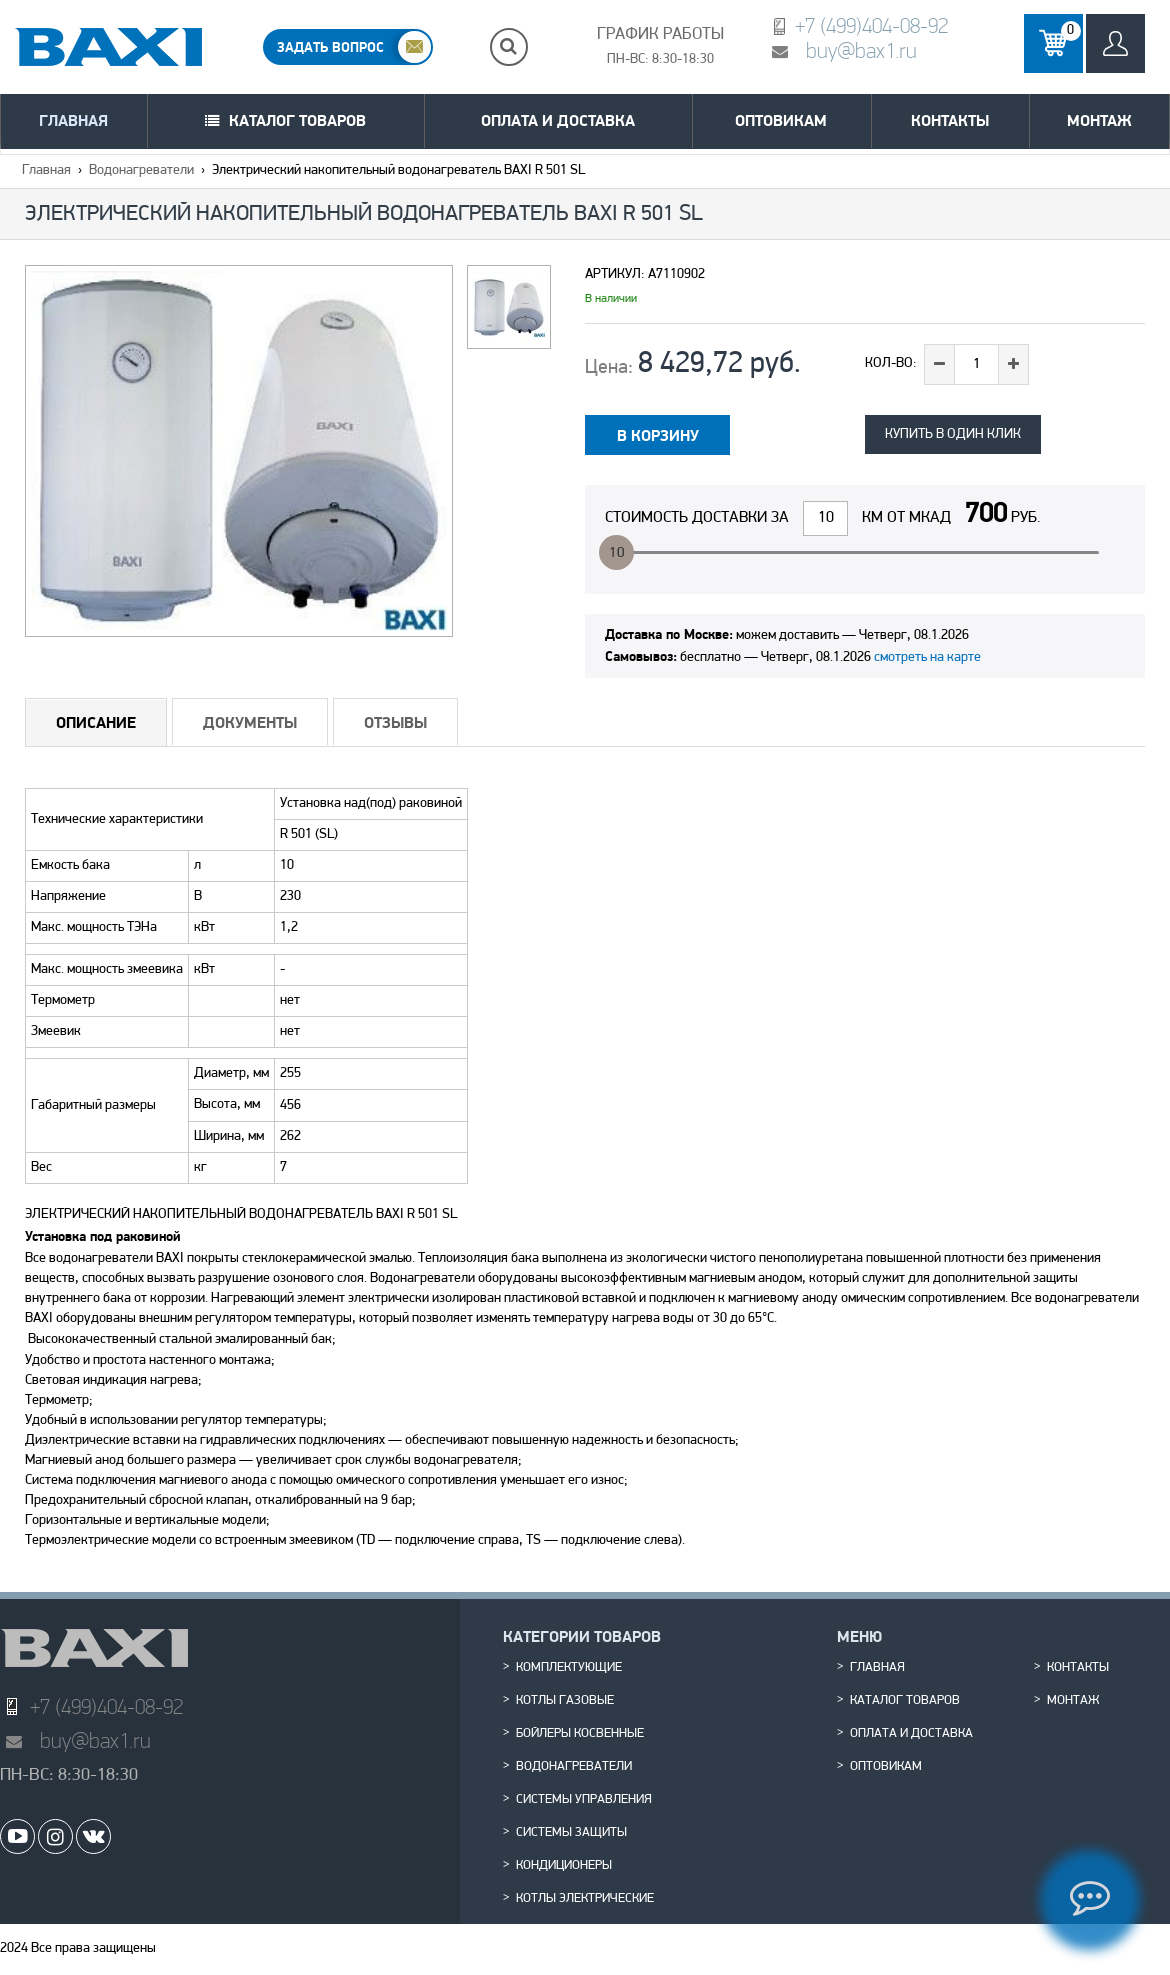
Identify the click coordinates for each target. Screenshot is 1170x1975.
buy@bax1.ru (861, 50)
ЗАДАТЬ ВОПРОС (330, 47)
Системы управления (584, 1800)
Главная (73, 120)
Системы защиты (571, 1833)
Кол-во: (891, 363)
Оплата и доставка (558, 120)
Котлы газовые (565, 1701)
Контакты (950, 120)
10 (617, 553)
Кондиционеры (564, 1866)
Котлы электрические (585, 1899)
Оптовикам (781, 120)
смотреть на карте (927, 657)
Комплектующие (569, 1668)
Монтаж (1099, 120)
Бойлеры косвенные (580, 1734)
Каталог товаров (297, 120)
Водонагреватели (141, 170)
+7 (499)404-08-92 (871, 25)
